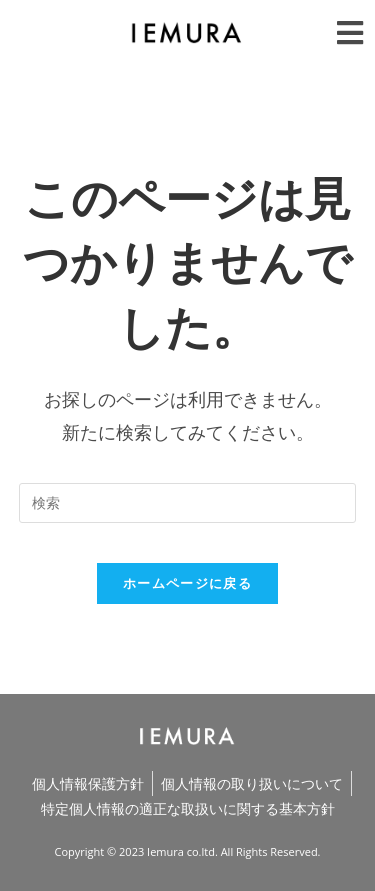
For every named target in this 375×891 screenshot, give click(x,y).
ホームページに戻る (187, 583)
